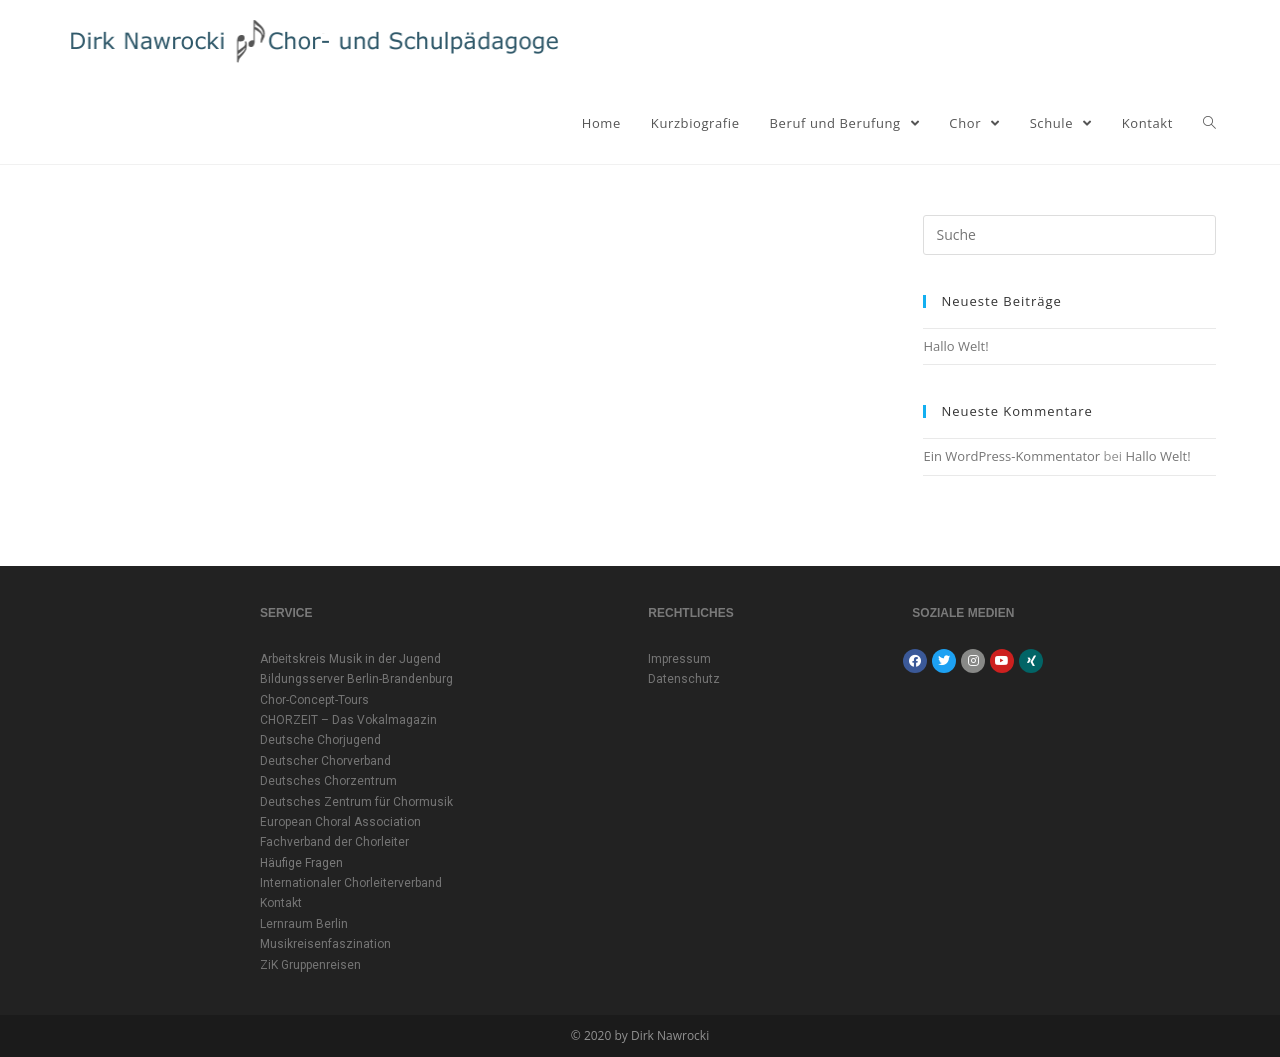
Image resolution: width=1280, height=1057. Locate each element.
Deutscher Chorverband (325, 761)
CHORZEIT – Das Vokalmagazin (348, 720)
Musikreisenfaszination (325, 944)
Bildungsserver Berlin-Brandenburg (356, 679)
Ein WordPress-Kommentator (1011, 456)
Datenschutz (684, 679)
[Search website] (1209, 123)
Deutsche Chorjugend (320, 740)
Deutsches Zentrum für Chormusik (356, 802)
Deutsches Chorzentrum (328, 781)
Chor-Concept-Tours (314, 700)
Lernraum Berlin (304, 924)
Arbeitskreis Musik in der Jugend (350, 659)
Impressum (679, 659)
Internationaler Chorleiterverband (351, 883)
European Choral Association (340, 822)
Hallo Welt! (955, 346)
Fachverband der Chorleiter (334, 842)
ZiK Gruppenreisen (310, 965)
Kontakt (281, 903)
